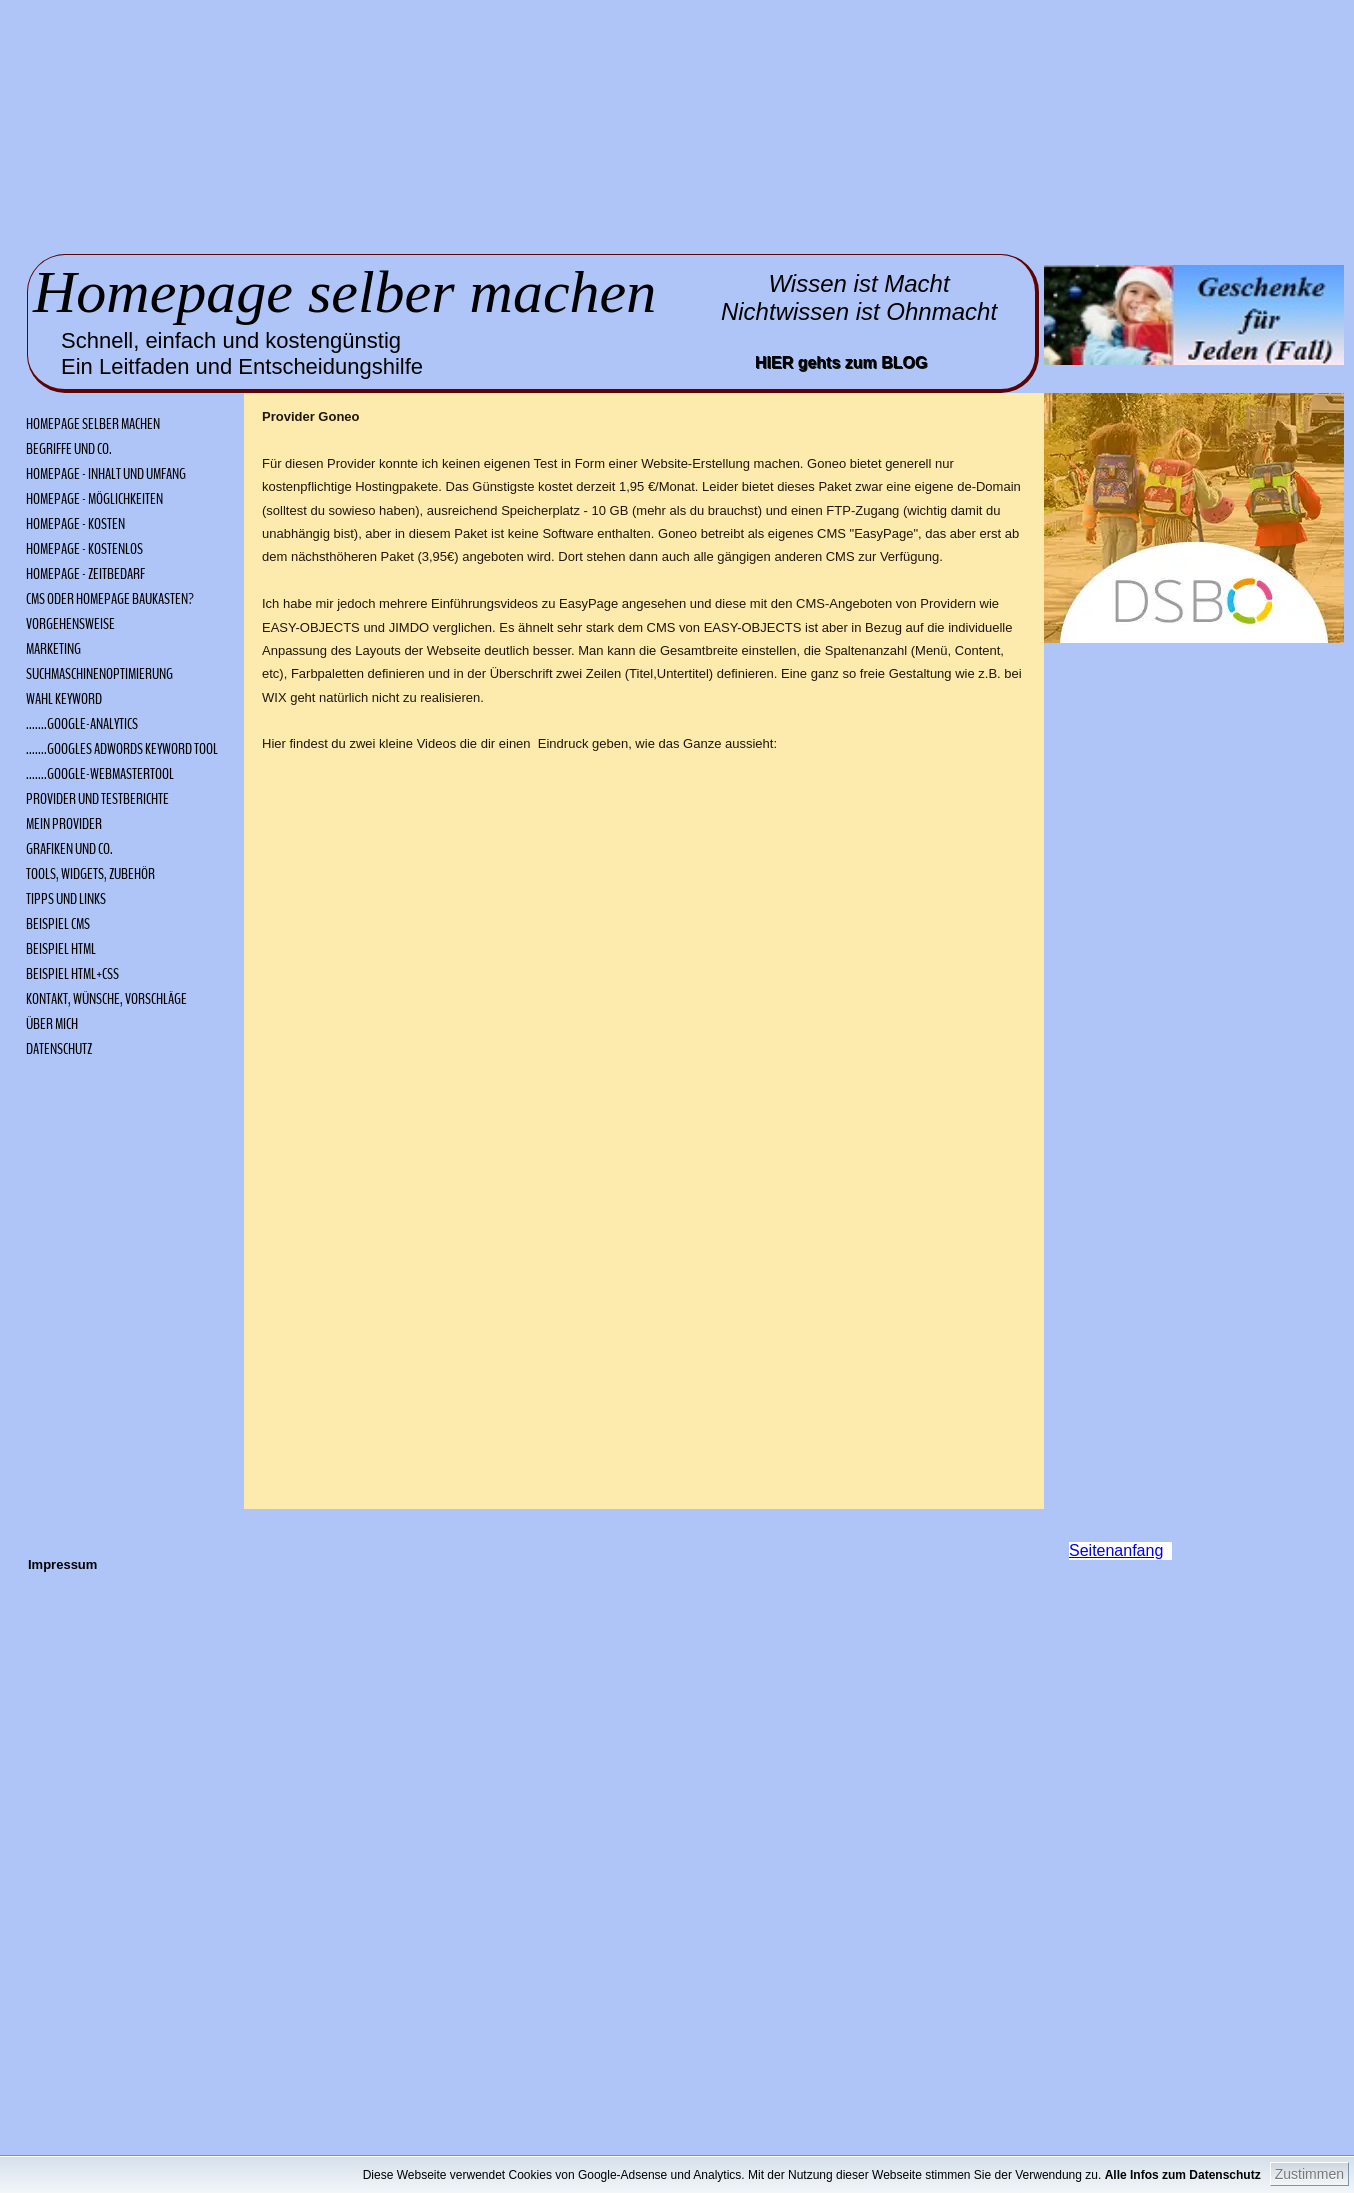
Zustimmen (1309, 2174)
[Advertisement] (331, 125)
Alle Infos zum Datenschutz (1209, 2175)
